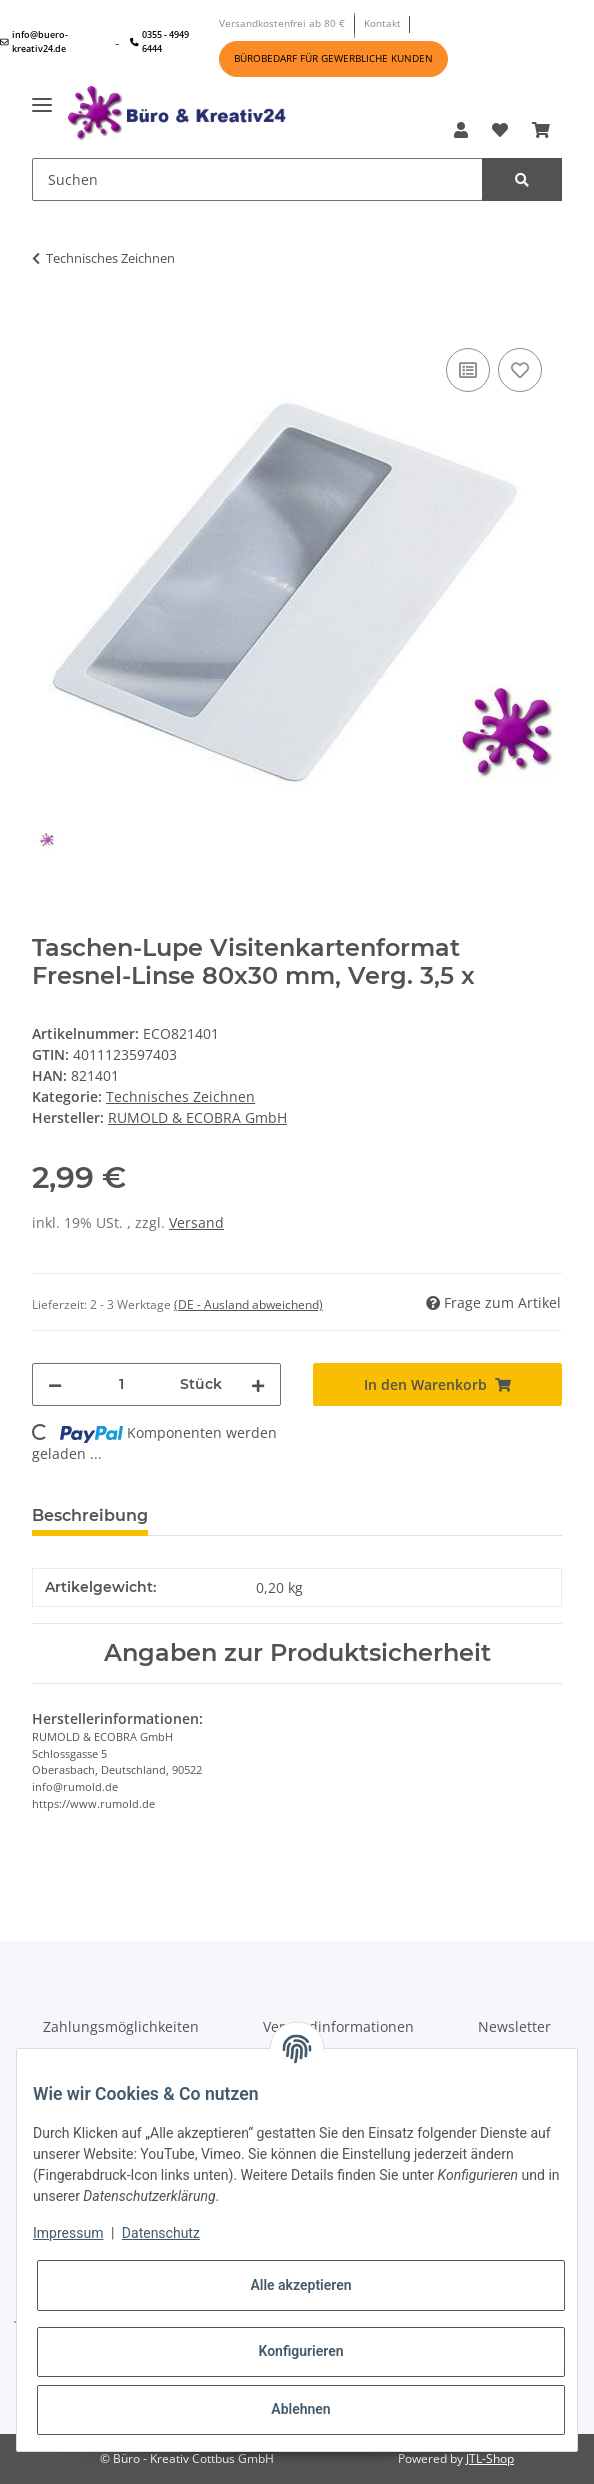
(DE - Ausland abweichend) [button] (248, 1304)
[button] (461, 130)
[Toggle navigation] (42, 97)
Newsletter (514, 2026)
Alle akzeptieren (300, 2285)
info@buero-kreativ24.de (34, 41)
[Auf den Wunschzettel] (520, 370)
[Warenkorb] (541, 130)
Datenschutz (161, 2233)
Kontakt (382, 23)
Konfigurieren (300, 2351)
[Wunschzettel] (500, 130)
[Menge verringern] (55, 1384)
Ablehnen (300, 2409)
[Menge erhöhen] (258, 1384)
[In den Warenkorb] (48, 313)
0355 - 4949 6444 (159, 41)
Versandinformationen (338, 2026)
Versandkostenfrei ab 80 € (282, 23)
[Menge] (121, 1384)
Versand (196, 1222)
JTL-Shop (490, 2458)
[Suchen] (257, 179)
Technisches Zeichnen (180, 1096)
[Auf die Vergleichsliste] (468, 370)
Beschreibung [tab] (90, 1515)
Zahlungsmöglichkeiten (121, 2026)
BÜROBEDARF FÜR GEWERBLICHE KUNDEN (333, 58)
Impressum (68, 2233)
